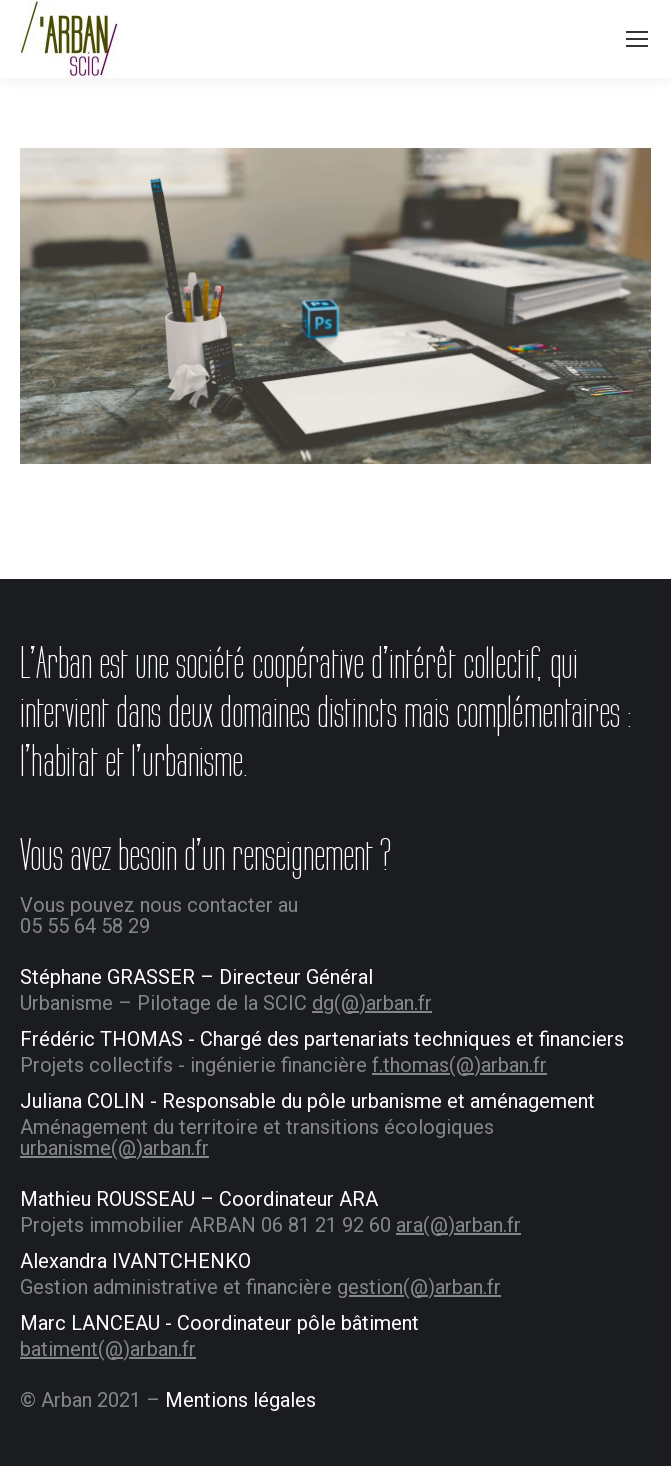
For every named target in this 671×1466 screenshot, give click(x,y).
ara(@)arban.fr (458, 1225)
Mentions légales (240, 1400)
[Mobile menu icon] (637, 39)
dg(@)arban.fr (372, 1003)
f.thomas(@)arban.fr (459, 1065)
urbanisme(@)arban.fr (114, 1148)
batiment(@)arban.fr (108, 1349)
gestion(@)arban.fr (419, 1287)
